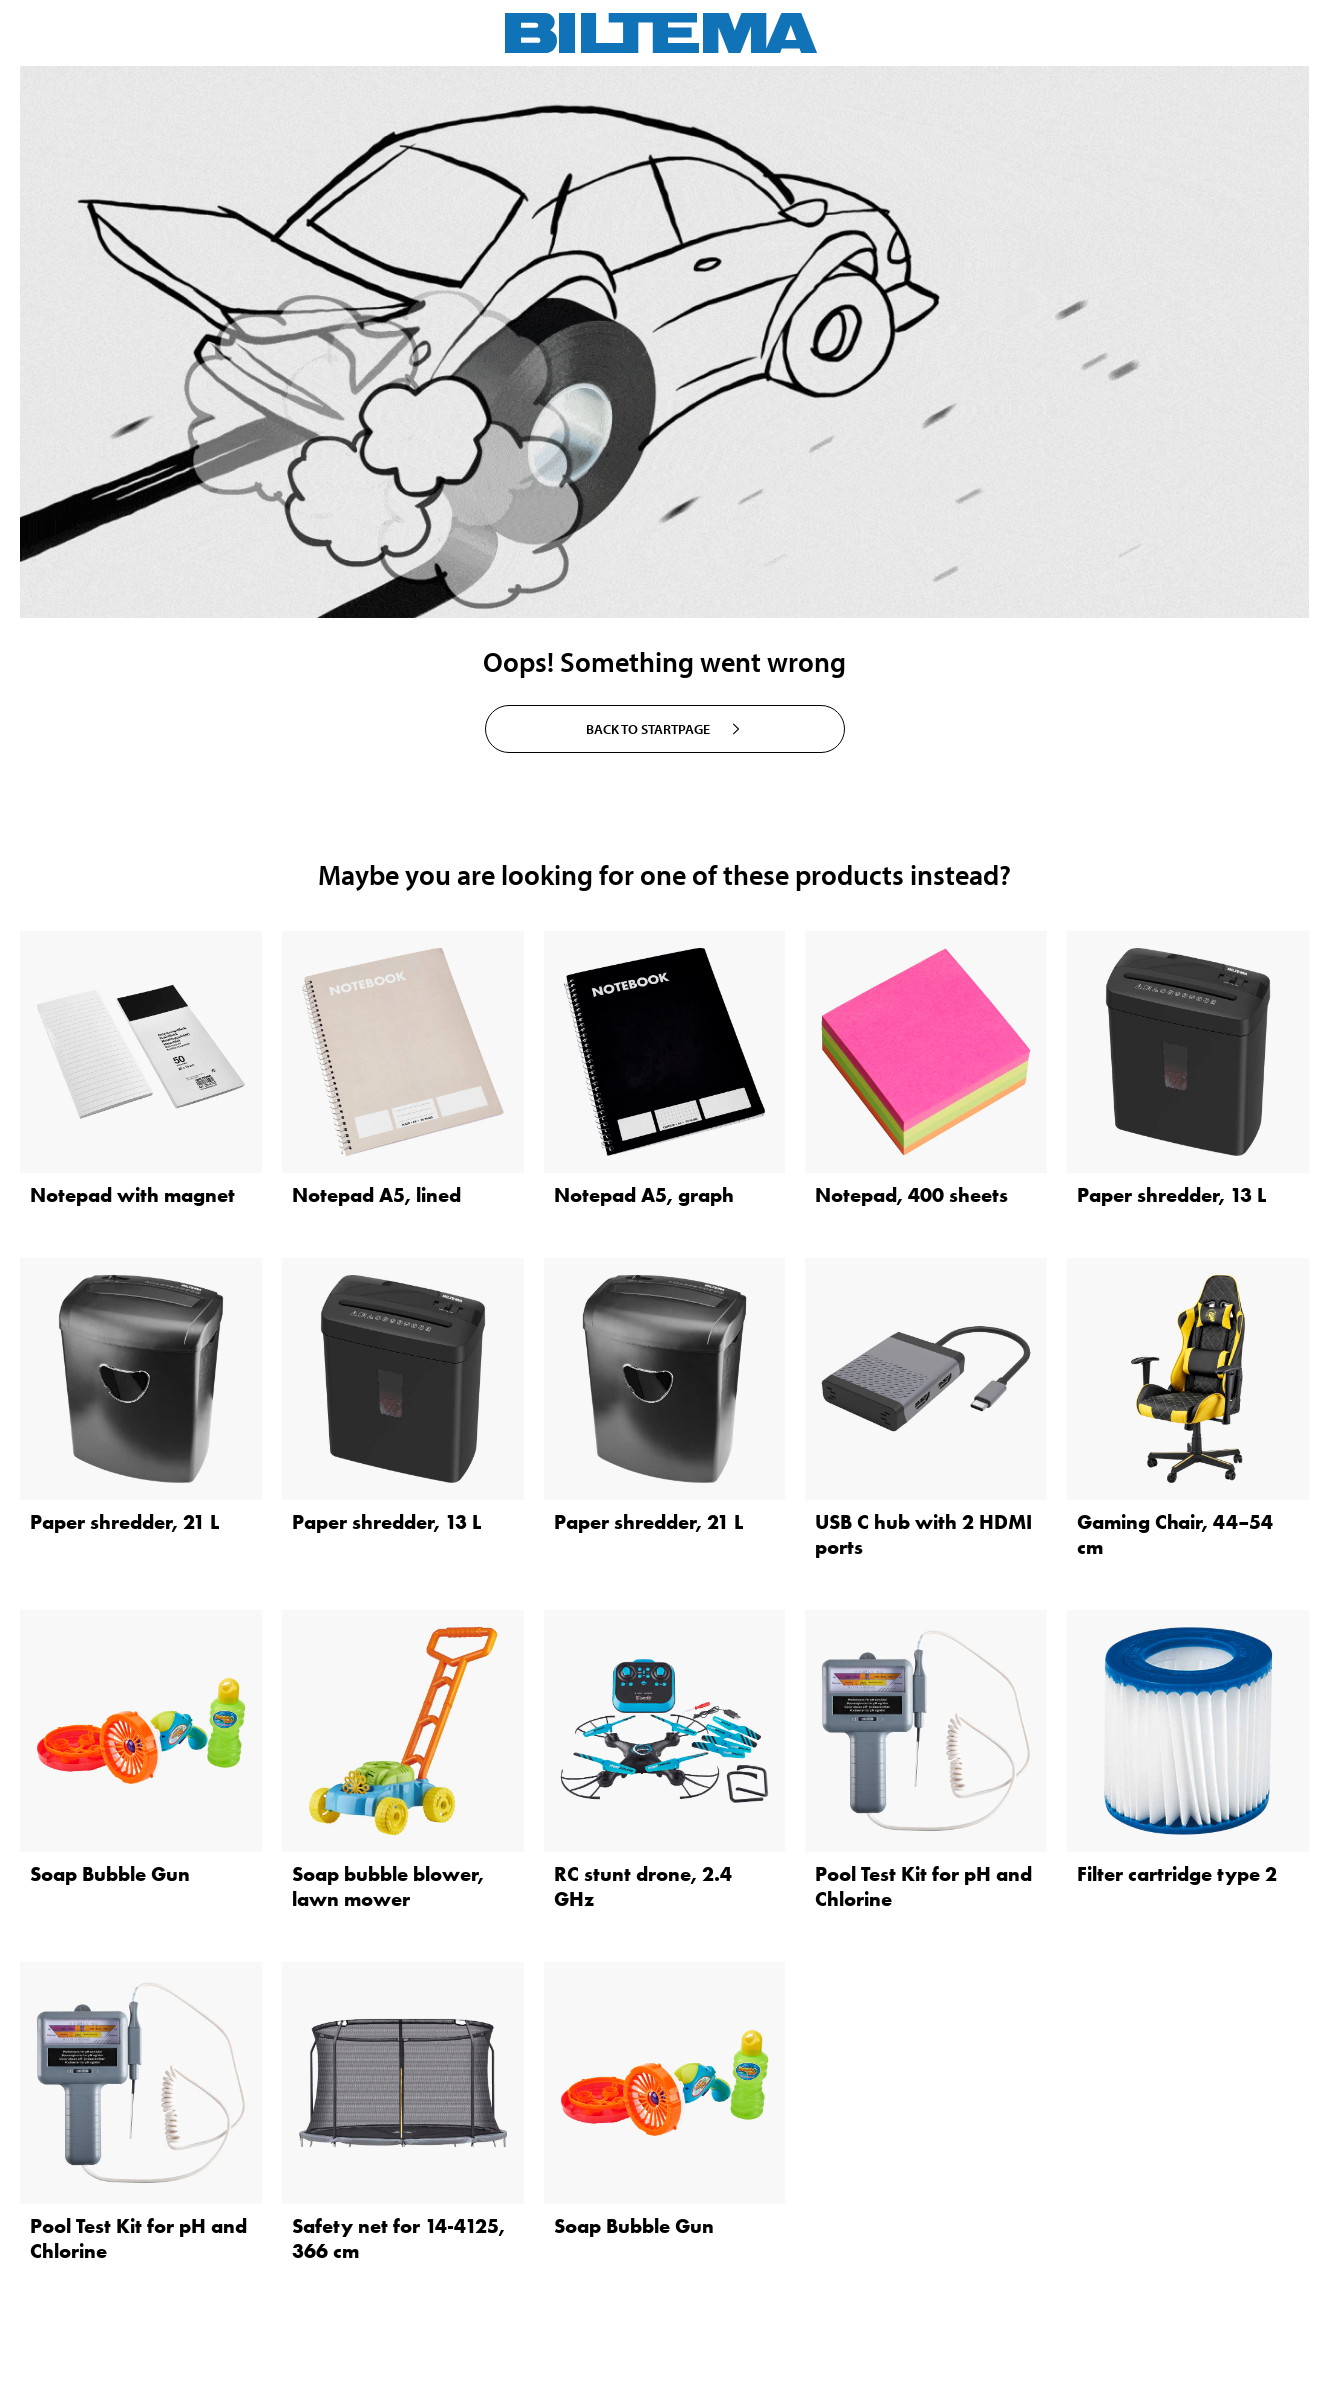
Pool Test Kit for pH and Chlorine (923, 1886)
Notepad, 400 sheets (911, 1195)
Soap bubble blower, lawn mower (388, 1886)
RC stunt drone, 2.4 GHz (643, 1886)
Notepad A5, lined (376, 1195)
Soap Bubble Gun (110, 1874)
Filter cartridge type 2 (1177, 1874)
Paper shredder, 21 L (124, 1522)
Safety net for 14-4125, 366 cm (398, 2238)
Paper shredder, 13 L (1171, 1195)
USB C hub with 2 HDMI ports (923, 1534)
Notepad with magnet (132, 1195)
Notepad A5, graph (644, 1195)
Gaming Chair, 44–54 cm (1175, 1534)
